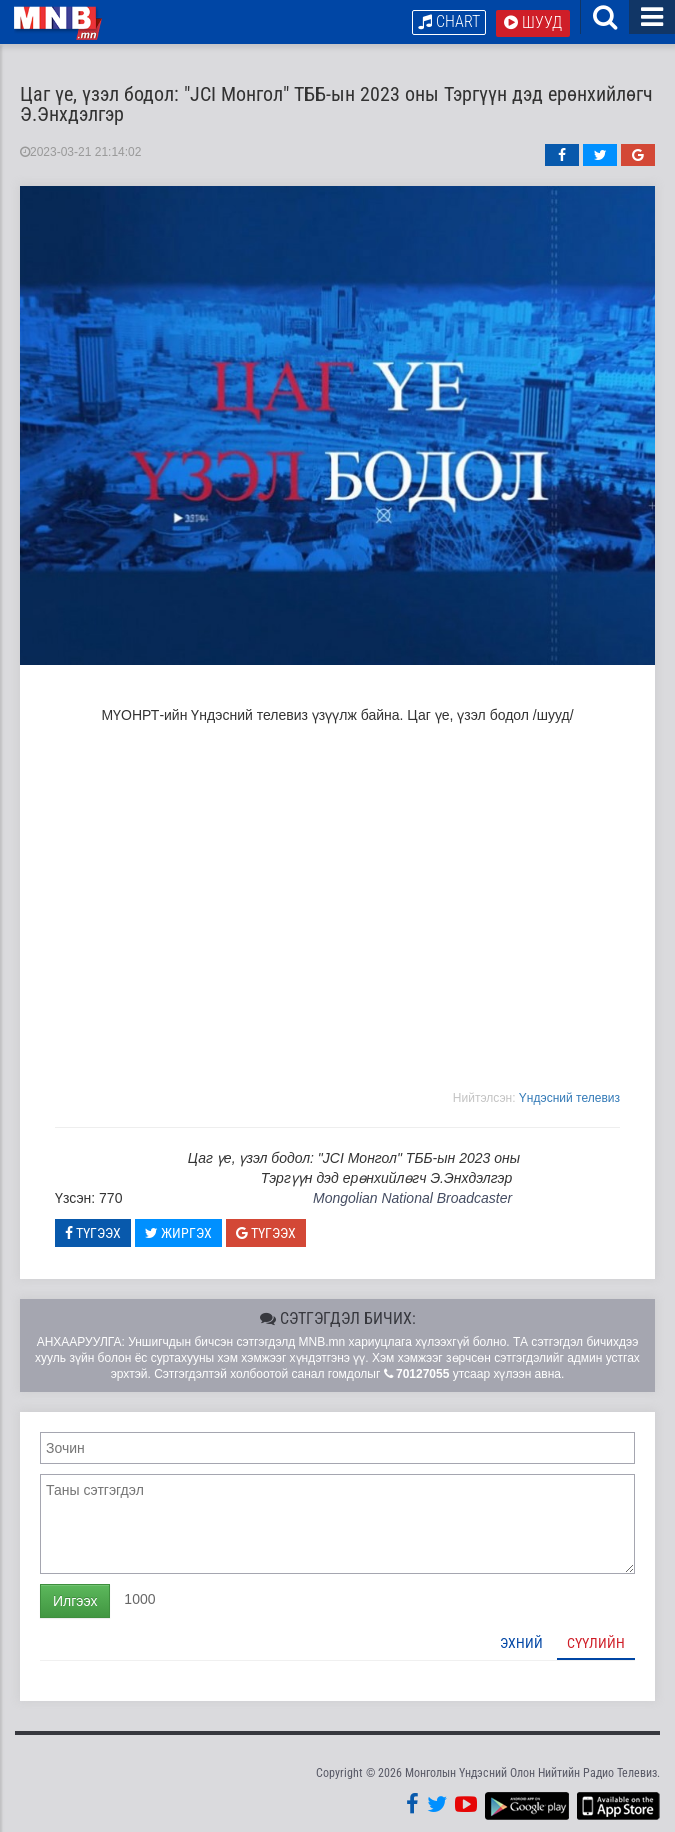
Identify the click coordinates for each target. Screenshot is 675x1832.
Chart (449, 21)
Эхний (521, 1643)
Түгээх (93, 1233)
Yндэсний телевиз (569, 1098)
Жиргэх (178, 1233)
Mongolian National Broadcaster (412, 1198)
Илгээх (75, 1601)
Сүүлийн (596, 1643)
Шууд (533, 22)
